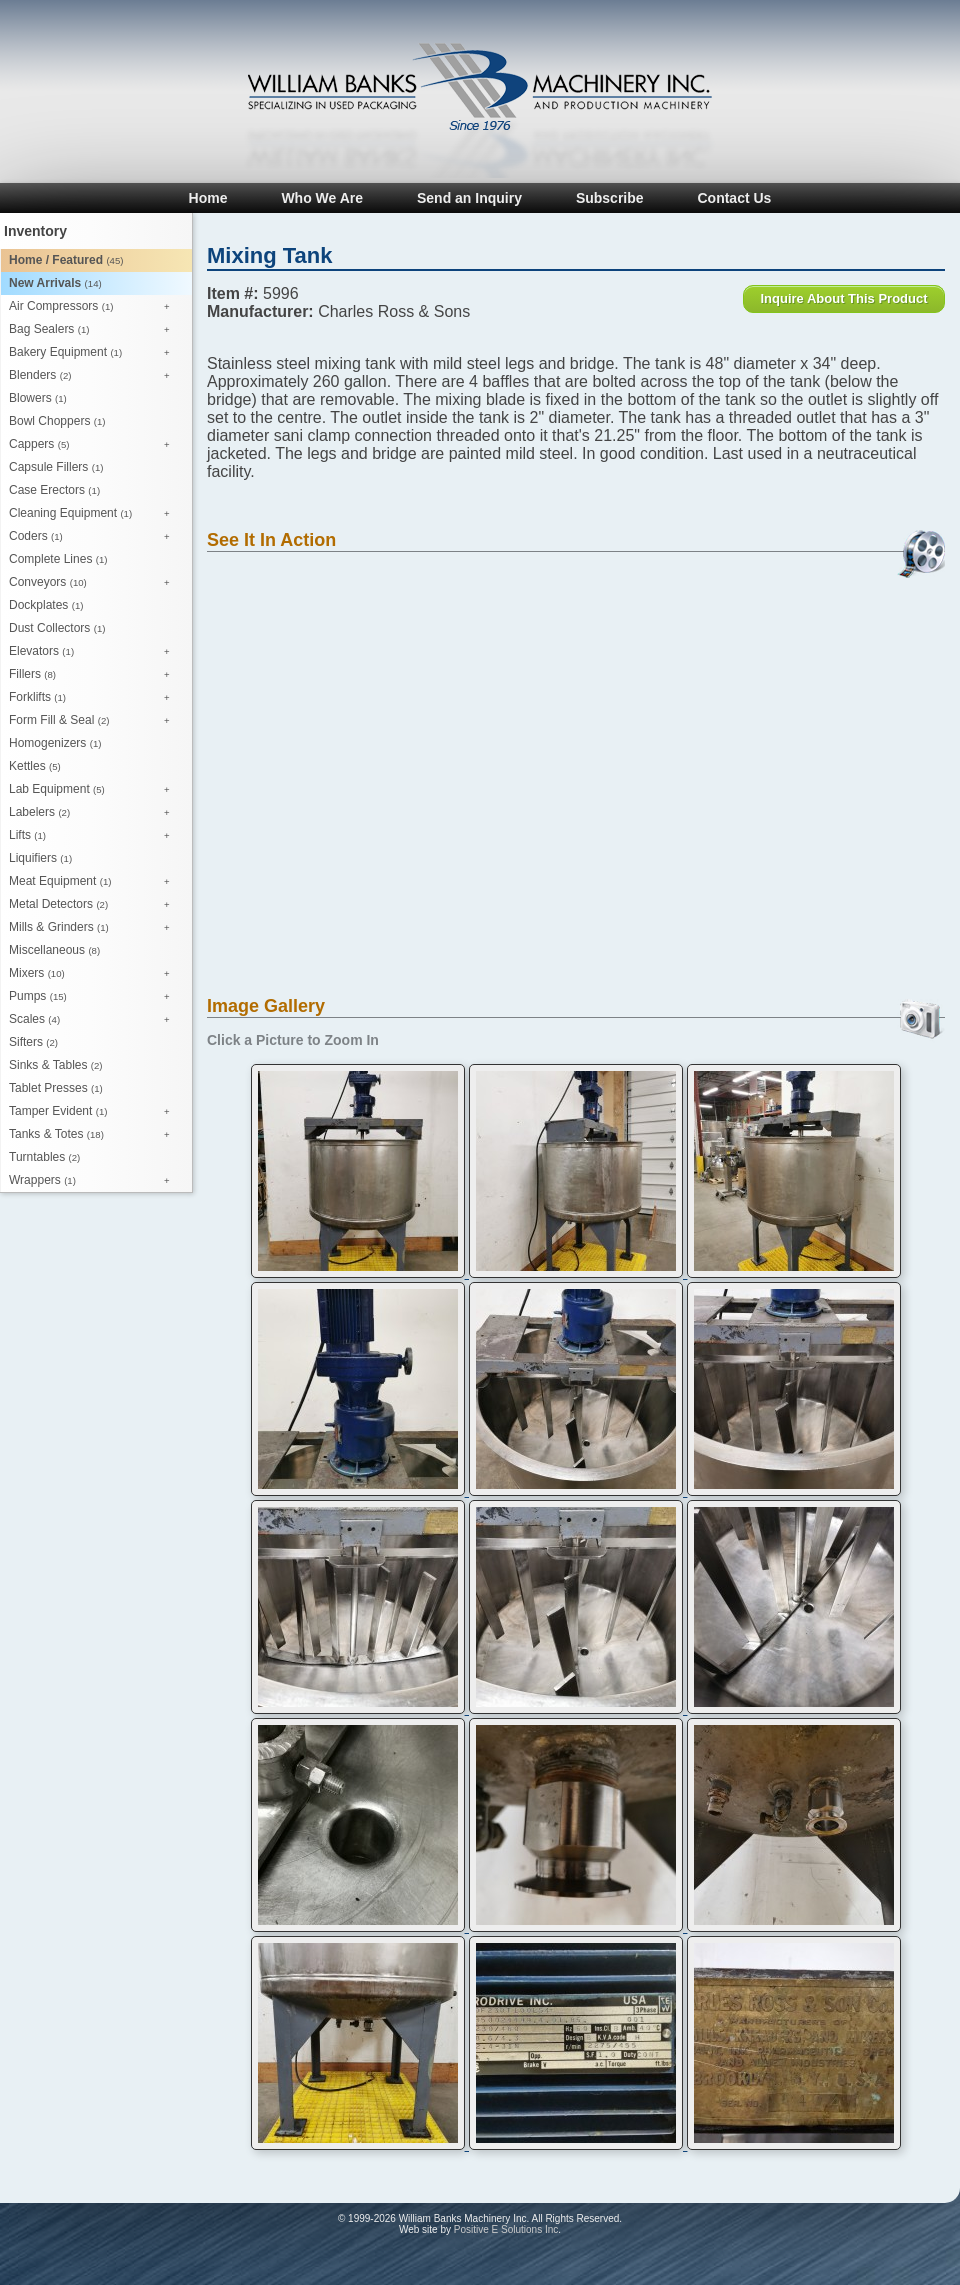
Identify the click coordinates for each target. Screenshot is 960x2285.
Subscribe (610, 198)
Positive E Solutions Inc (506, 2229)
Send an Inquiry (469, 198)
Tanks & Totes (94, 1135)
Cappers (94, 445)
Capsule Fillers (56, 467)
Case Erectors (54, 490)
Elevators (94, 652)
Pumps (94, 997)
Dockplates (46, 605)
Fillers (94, 675)
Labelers (94, 813)
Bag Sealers (94, 330)
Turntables (44, 1157)
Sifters (33, 1042)
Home (208, 198)
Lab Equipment (94, 790)
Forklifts (94, 698)
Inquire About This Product (843, 298)
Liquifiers (40, 858)
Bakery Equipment (94, 353)
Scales (94, 1020)
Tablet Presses (56, 1088)
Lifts (94, 836)
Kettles (35, 766)
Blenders (94, 376)
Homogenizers (55, 743)
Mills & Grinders (94, 928)
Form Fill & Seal (94, 721)
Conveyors (94, 583)
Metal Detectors (94, 905)
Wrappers (94, 1181)
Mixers (94, 974)
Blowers (38, 398)
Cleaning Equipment (94, 514)
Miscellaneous (54, 950)
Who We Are (322, 198)
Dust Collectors (57, 628)
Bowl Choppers (57, 421)
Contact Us (734, 198)
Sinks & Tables (56, 1065)
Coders (94, 537)
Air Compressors (94, 307)
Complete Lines (58, 559)
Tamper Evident (94, 1112)
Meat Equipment (94, 882)
